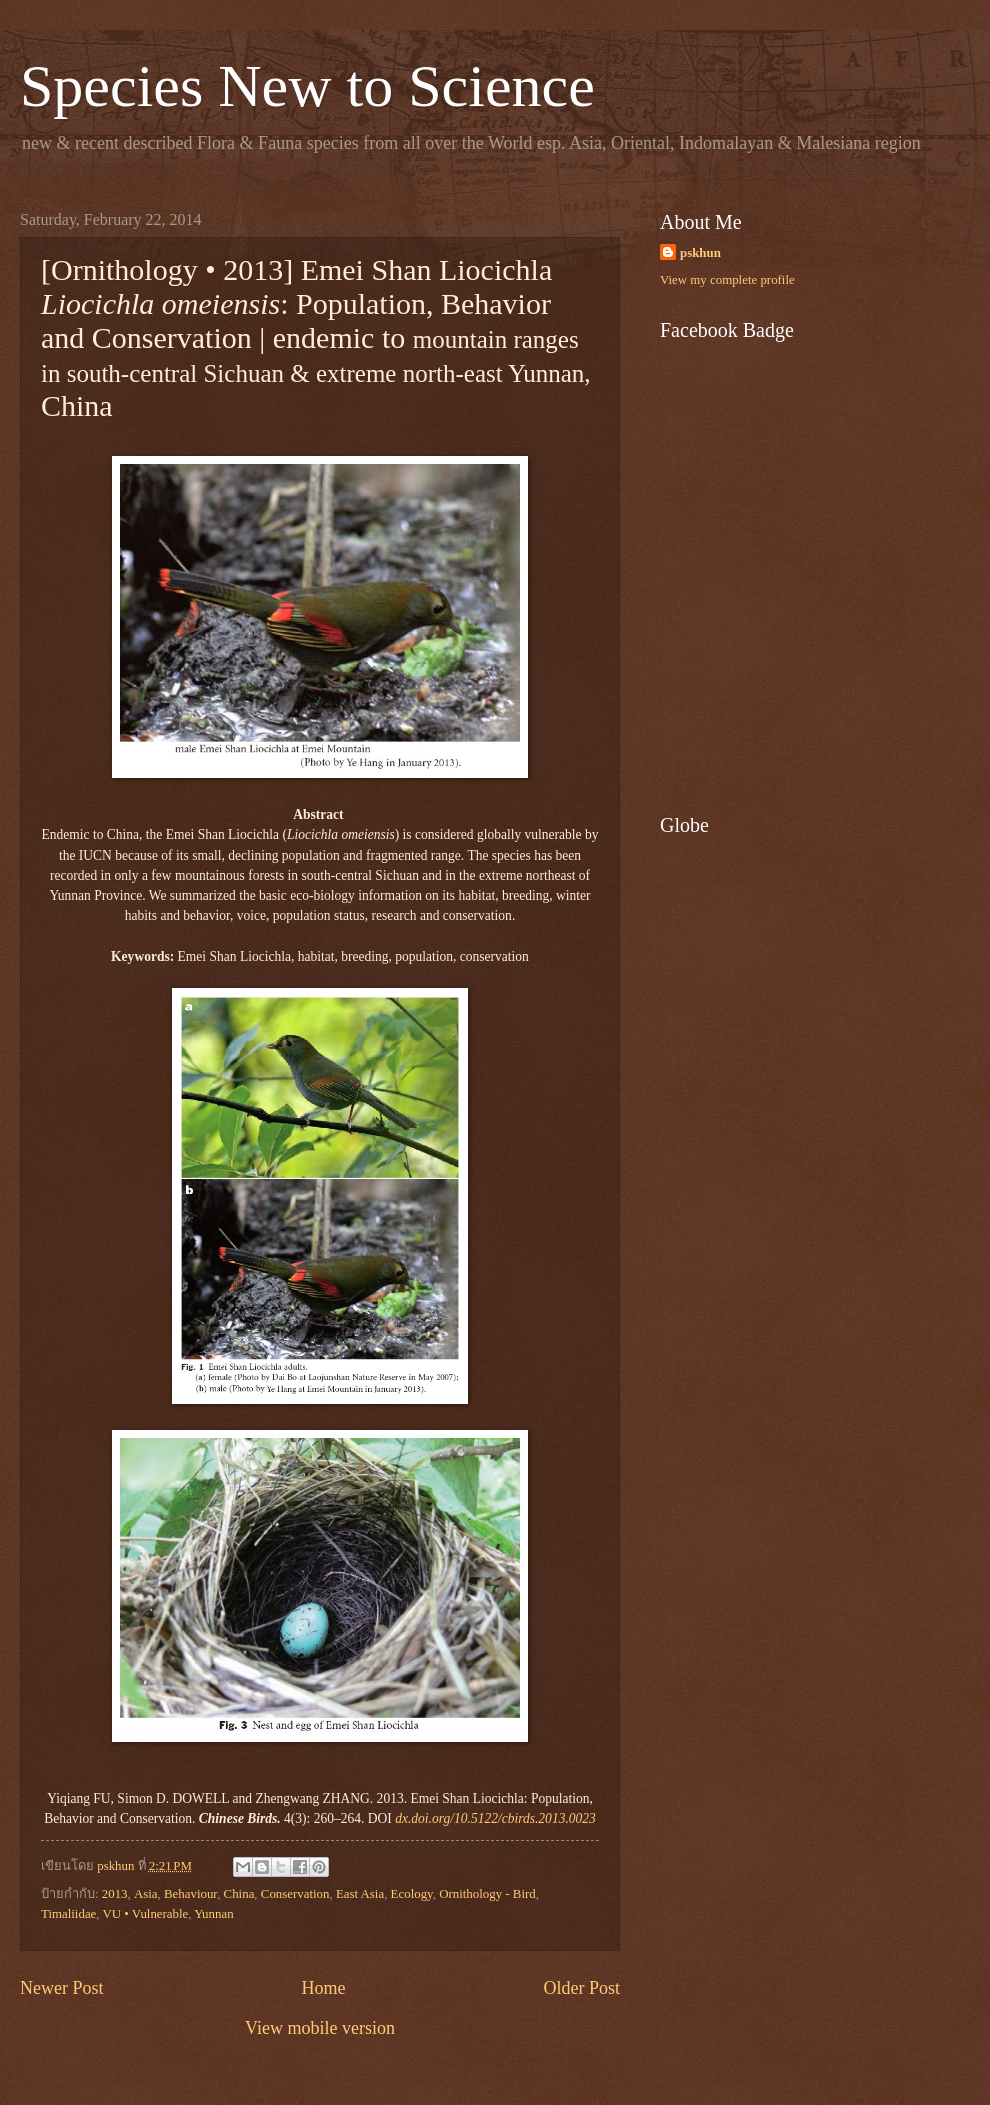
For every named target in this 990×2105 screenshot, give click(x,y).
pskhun (700, 253)
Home (323, 1988)
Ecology (412, 1894)
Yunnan (213, 1914)
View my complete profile (727, 280)
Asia (146, 1894)
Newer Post (62, 1988)
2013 (115, 1894)
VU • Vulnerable (146, 1914)
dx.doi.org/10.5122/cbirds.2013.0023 (495, 1818)
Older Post (581, 1988)
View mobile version (320, 2028)
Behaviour (190, 1894)
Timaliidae (68, 1914)
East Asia (360, 1894)
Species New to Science (307, 86)
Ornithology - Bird (487, 1894)
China (239, 1894)
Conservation (295, 1894)
